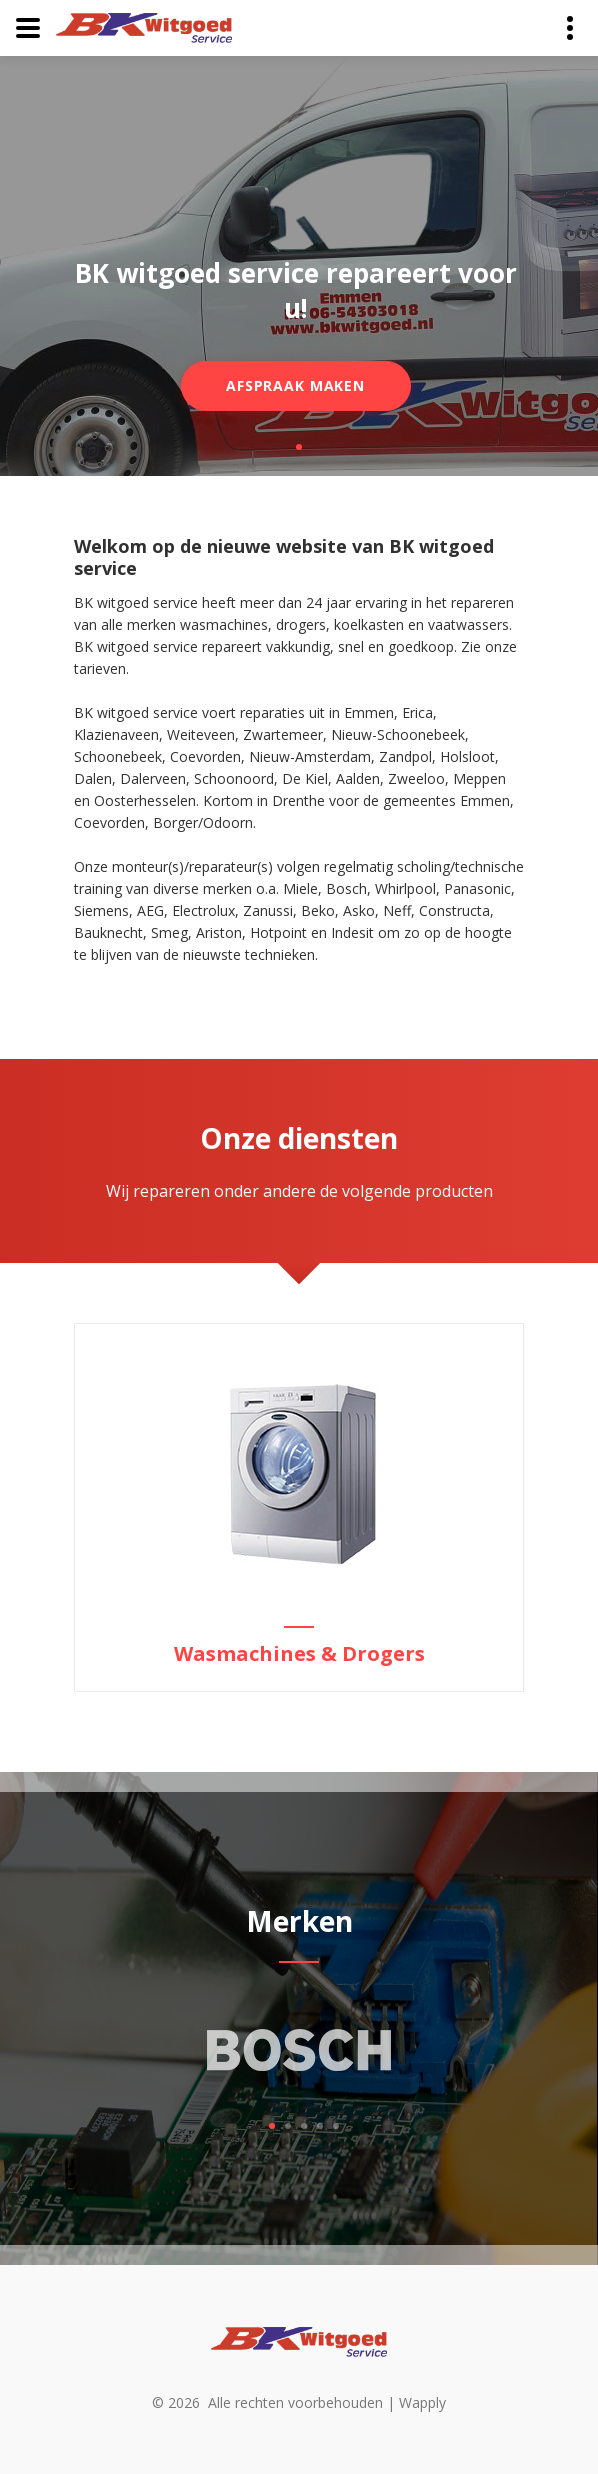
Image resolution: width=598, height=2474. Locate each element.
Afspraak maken (295, 385)
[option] (299, 1507)
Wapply (422, 2402)
